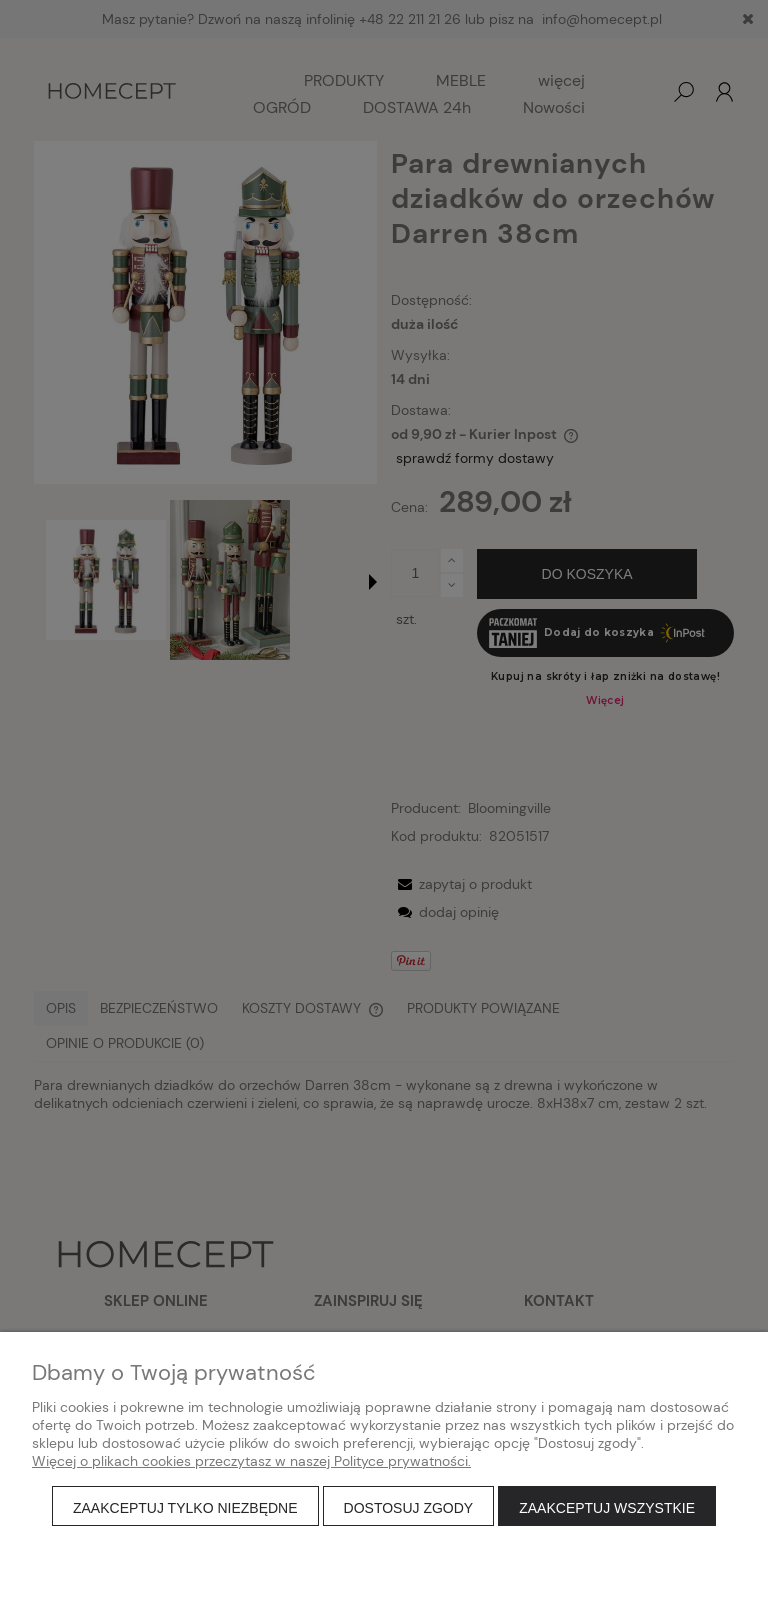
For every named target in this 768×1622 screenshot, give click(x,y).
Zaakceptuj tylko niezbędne (185, 1508)
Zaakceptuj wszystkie (607, 1508)
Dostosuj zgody (409, 1508)
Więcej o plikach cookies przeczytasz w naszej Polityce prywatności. (251, 1461)
